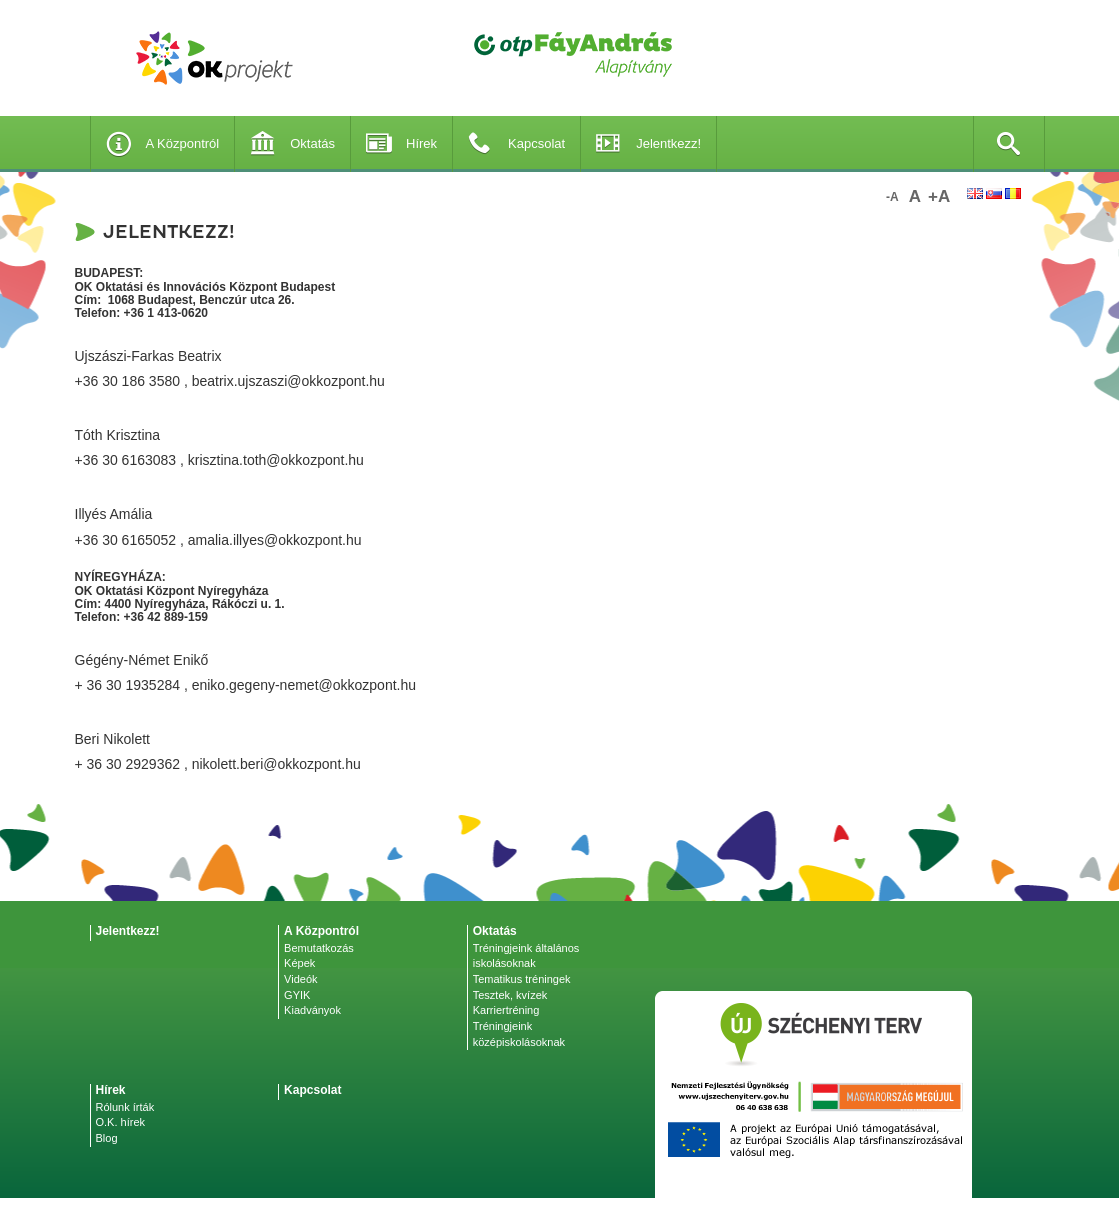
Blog (107, 1138)
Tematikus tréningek (522, 979)
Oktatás (292, 143)
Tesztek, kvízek (510, 995)
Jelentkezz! (648, 143)
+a (939, 196)
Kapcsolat (516, 143)
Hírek (401, 143)
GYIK (297, 995)
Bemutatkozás (319, 948)
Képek (299, 963)
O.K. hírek (121, 1122)
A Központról (163, 143)
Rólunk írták (125, 1107)
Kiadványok (312, 1010)
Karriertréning (506, 1010)
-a (892, 197)
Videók (300, 979)
